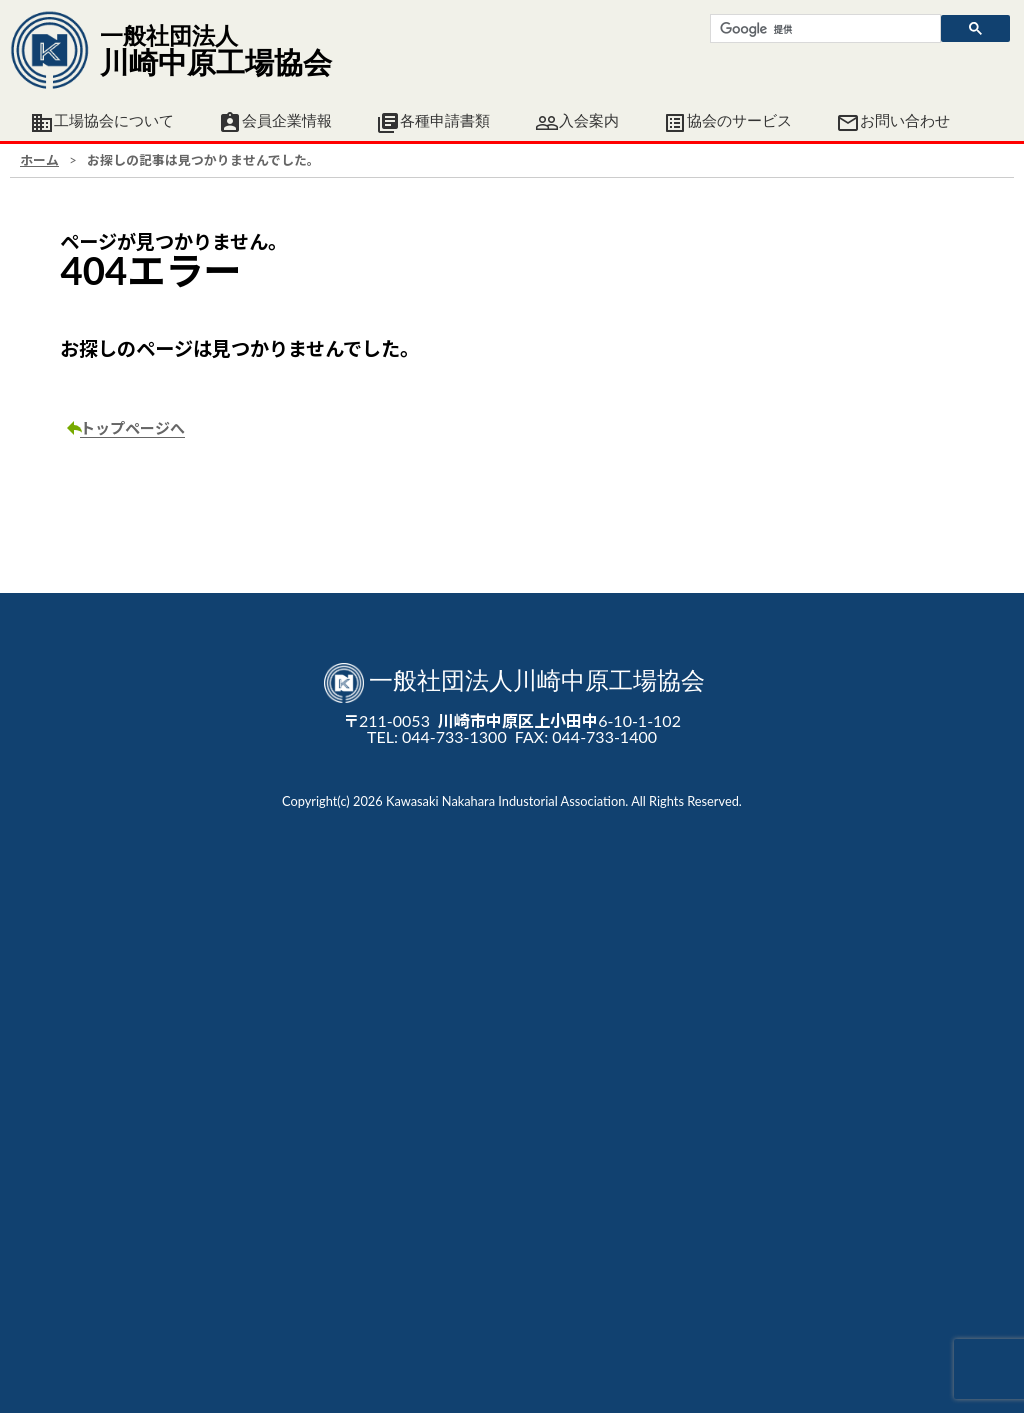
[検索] (823, 29)
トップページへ (132, 428)
